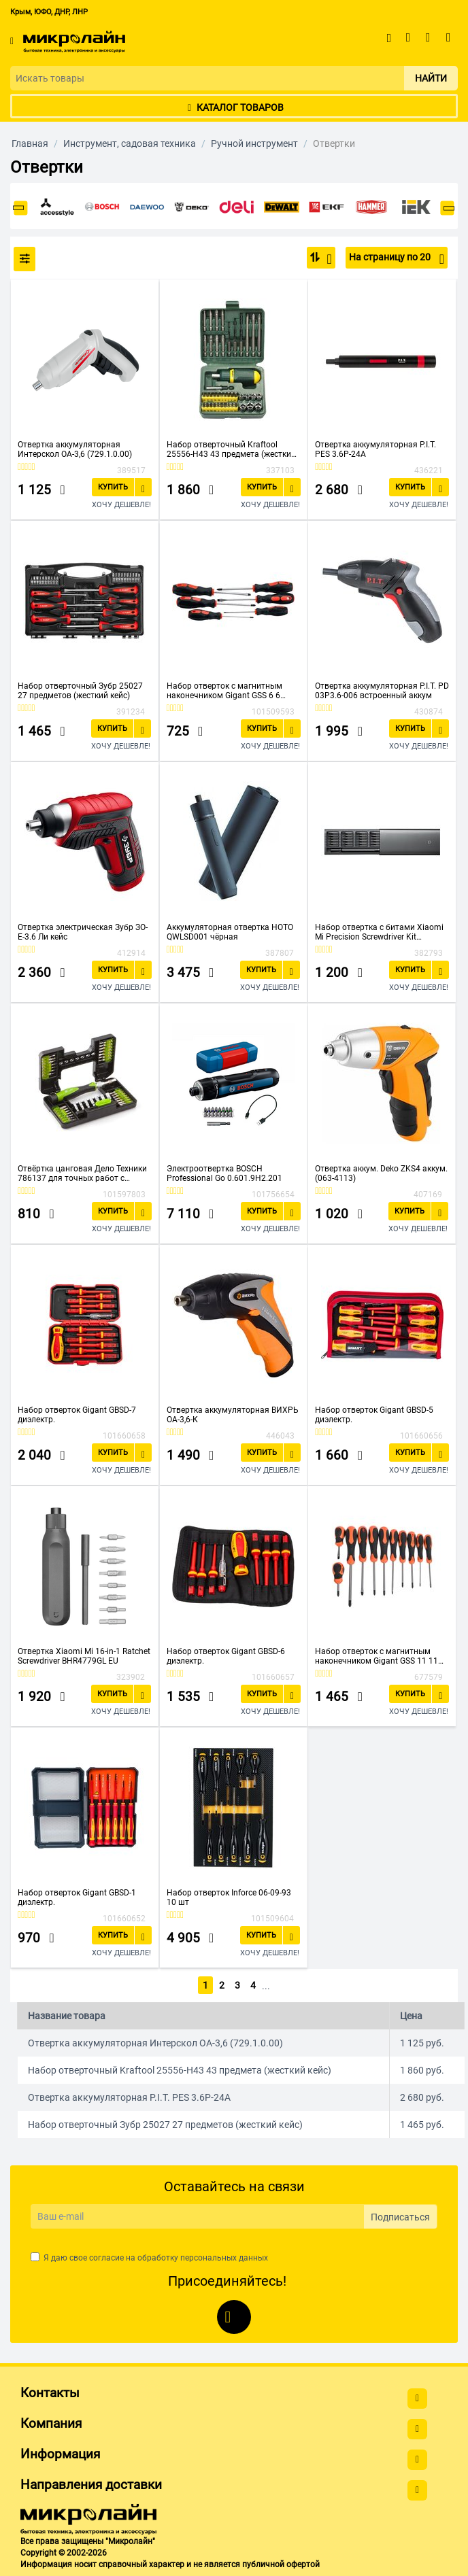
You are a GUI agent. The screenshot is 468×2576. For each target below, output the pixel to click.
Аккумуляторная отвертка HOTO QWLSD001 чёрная (230, 932)
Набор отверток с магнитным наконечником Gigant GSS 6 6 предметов (224, 690)
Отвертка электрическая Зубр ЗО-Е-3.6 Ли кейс (83, 932)
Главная (30, 143)
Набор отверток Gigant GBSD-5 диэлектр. (374, 1414)
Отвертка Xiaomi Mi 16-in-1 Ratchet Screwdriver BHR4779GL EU (84, 1656)
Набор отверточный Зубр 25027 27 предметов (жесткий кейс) (80, 690)
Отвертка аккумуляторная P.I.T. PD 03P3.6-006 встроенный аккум (382, 690)
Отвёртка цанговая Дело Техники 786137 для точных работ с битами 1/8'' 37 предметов (82, 1173)
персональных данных (224, 2256)
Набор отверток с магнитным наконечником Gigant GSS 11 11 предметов (376, 1656)
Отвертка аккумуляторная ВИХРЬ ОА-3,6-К (233, 1414)
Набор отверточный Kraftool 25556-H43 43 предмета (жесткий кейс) (231, 449)
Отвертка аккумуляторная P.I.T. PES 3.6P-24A (375, 449)
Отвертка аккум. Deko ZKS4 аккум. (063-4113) (381, 1173)
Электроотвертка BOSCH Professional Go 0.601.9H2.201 (224, 1173)
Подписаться (400, 2214)
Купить (113, 487)
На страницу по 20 (396, 259)
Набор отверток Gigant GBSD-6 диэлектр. (226, 1656)
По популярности (325, 259)
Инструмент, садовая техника (129, 143)
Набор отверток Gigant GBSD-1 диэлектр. (77, 1897)
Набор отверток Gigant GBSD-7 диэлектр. (77, 1414)
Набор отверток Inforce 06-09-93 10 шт (229, 1897)
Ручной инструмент (254, 143)
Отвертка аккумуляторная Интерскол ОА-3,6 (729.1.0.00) (75, 449)
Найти (431, 78)
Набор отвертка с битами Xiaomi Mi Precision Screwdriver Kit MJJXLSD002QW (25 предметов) (379, 932)
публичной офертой (281, 2562)
